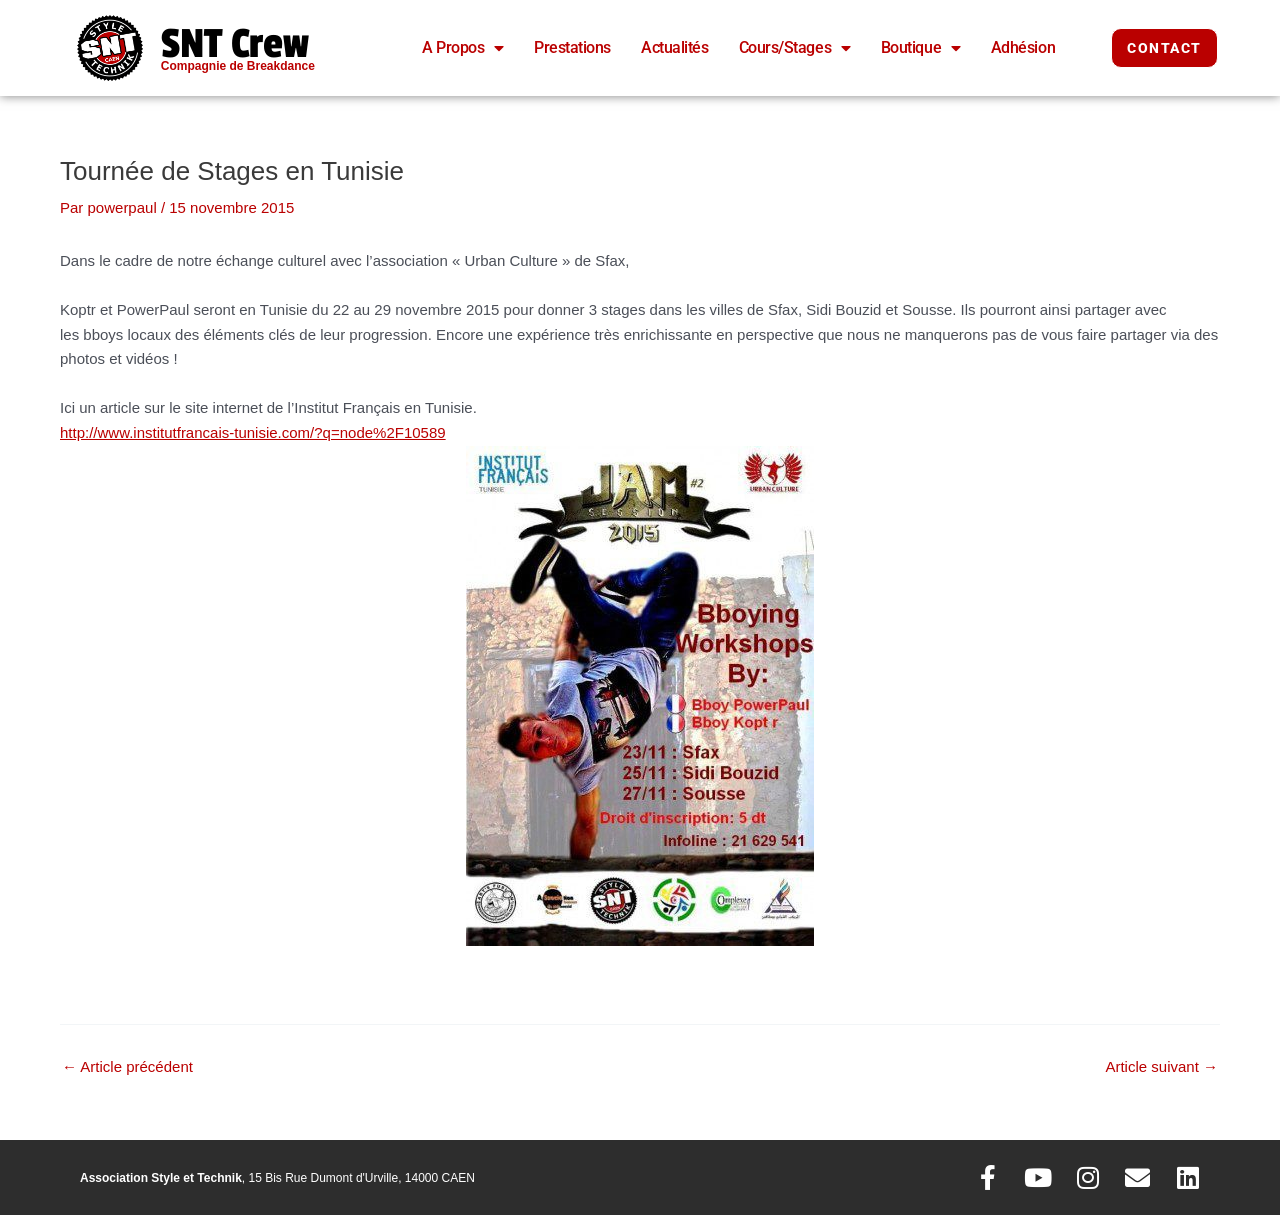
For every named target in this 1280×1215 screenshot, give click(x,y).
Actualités (675, 47)
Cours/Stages (795, 48)
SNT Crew (235, 44)
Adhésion (1023, 47)
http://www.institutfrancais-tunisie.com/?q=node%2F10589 (253, 432)
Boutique (921, 48)
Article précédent (127, 1066)
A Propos (463, 48)
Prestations (572, 47)
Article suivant (1161, 1066)
